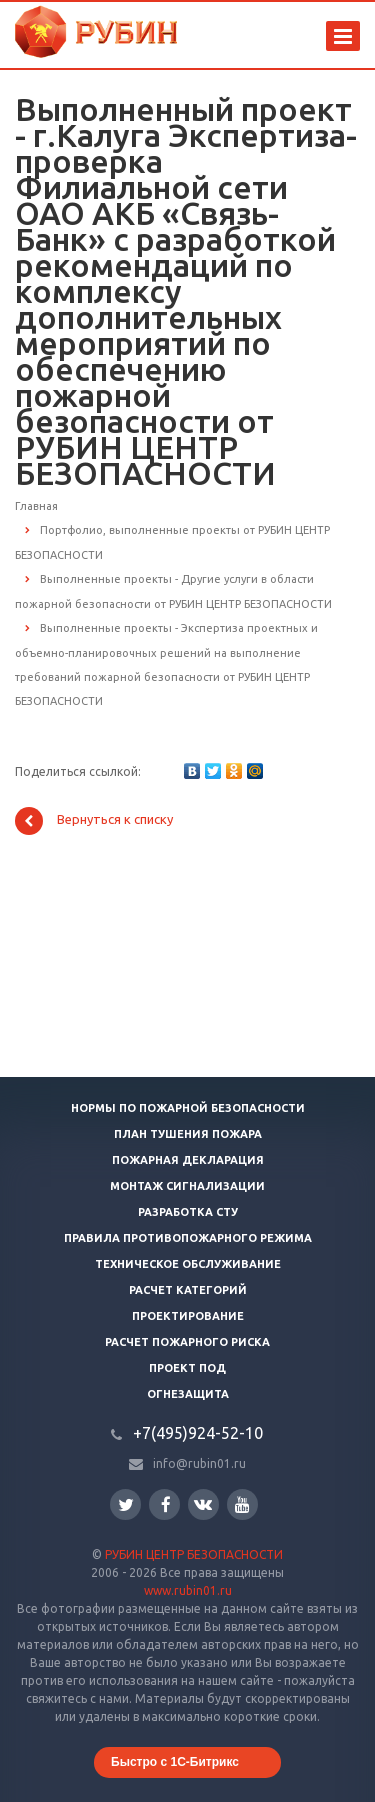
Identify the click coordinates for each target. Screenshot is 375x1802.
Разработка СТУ (188, 1212)
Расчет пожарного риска (187, 1342)
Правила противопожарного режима (188, 1238)
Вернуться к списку (94, 821)
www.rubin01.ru (188, 1590)
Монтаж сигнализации (187, 1186)
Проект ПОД (187, 1368)
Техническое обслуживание (188, 1264)
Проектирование (188, 1316)
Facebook (166, 1504)
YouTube (242, 1504)
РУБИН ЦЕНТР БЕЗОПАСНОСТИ (194, 1554)
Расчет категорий (188, 1290)
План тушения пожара (188, 1134)
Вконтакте (203, 1503)
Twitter (126, 1504)
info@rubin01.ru (199, 1463)
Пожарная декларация (188, 1160)
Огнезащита (188, 1394)
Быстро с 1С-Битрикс (175, 1762)
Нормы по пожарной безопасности (188, 1108)
